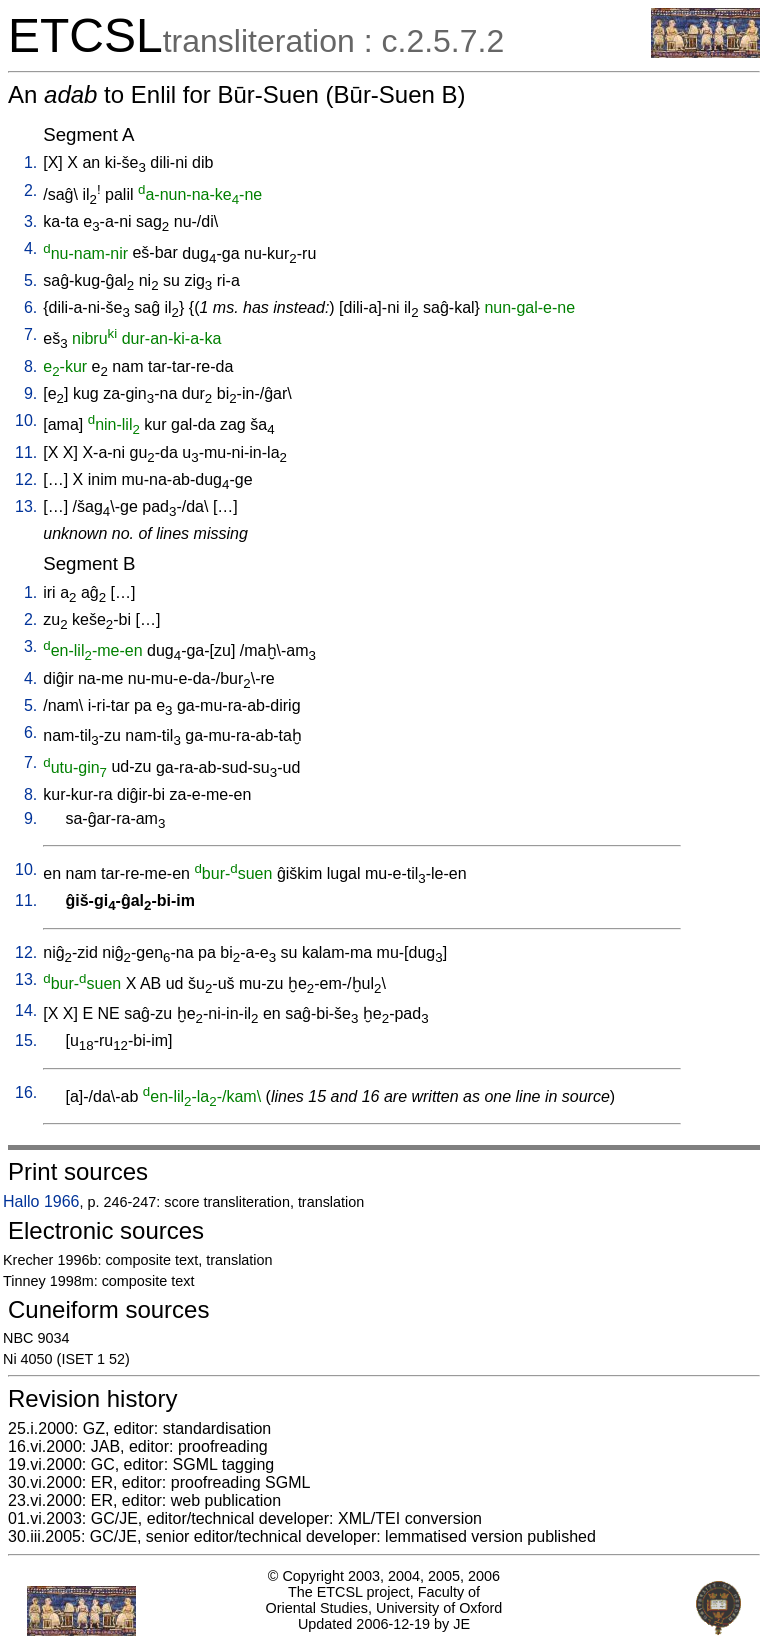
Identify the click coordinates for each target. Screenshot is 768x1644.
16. (26, 1092)
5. (30, 280)
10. (26, 420)
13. (26, 506)
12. (26, 479)
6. (30, 307)
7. (30, 334)
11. (26, 452)
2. (30, 190)
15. (26, 1040)
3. (30, 221)
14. (26, 1010)
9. (30, 393)
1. (30, 162)
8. (30, 366)
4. (30, 248)
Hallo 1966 (41, 1201)
